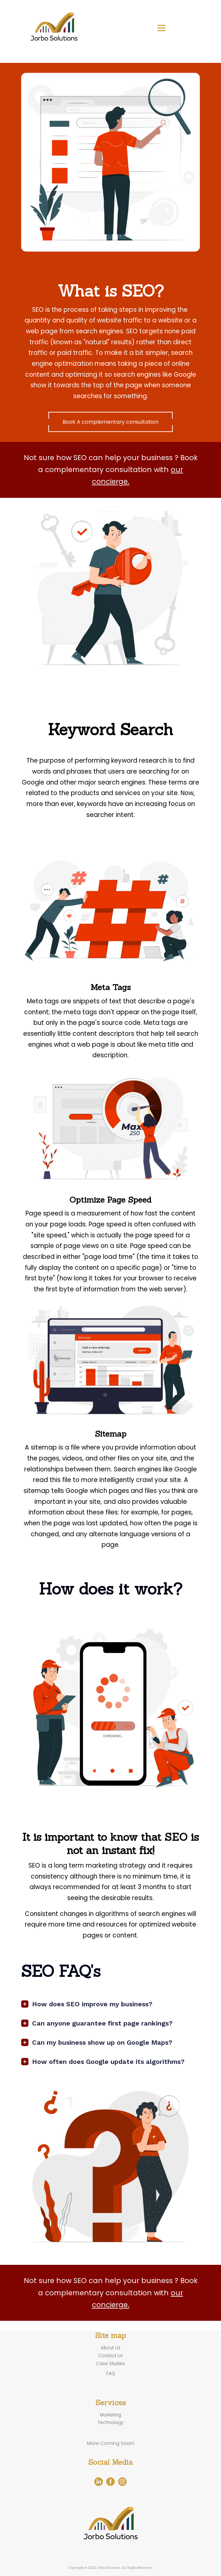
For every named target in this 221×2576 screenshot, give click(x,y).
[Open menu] (161, 28)
